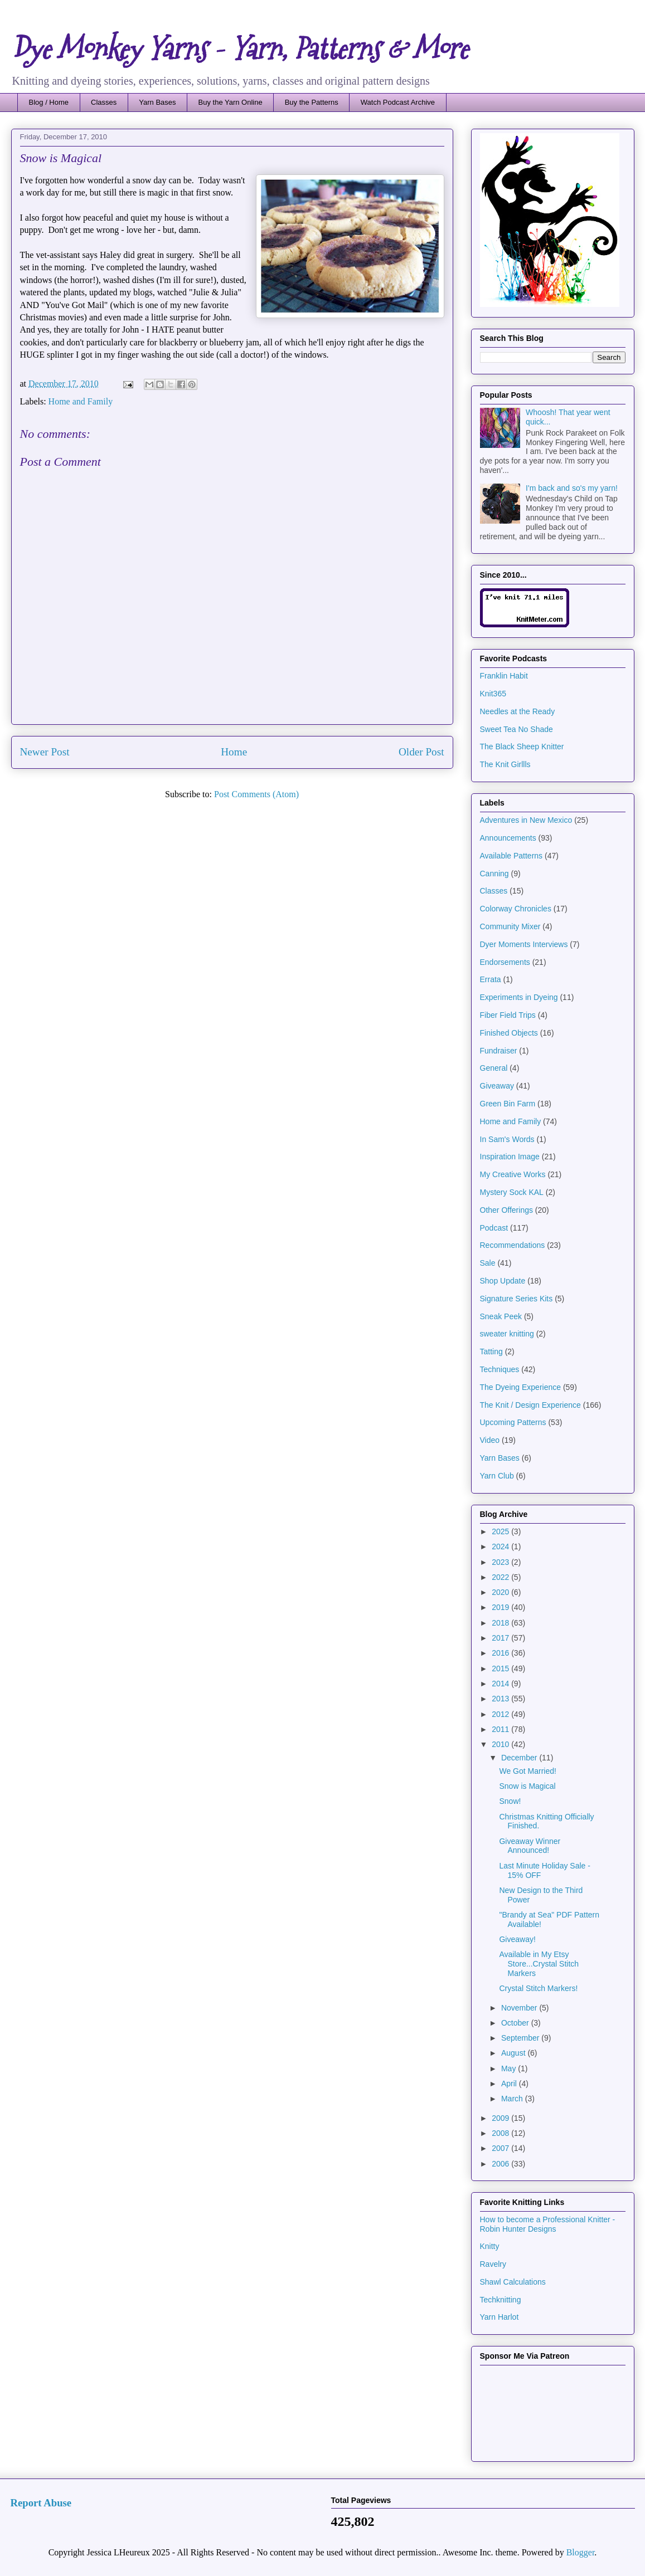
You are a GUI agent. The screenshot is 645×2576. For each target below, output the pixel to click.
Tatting (491, 1351)
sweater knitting (507, 1333)
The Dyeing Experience (520, 1387)
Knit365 (493, 693)
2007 (501, 2148)
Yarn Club (497, 1475)
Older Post (421, 752)
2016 (501, 1652)
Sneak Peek (501, 1316)
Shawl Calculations (513, 2281)
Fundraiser (498, 1050)
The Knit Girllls (505, 764)
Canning (494, 873)
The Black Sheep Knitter (522, 746)
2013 (501, 1698)
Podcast (494, 1227)
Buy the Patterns (311, 102)
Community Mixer (510, 926)
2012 (501, 1714)
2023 (501, 1562)
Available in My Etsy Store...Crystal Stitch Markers (539, 1964)
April (510, 2083)
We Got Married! (527, 1771)
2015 (501, 1668)
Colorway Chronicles (515, 908)
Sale (488, 1262)
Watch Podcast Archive (398, 102)
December (520, 1757)
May (509, 2068)
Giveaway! (517, 1939)
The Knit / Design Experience (530, 1405)
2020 (501, 1592)
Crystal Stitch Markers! (538, 1988)
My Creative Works (513, 1174)
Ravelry (493, 2264)
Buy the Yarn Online (230, 102)
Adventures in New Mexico (526, 820)
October (516, 2022)
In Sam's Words (507, 1139)
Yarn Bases (157, 102)
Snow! (510, 1801)
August (514, 2052)
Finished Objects (509, 1032)
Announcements (508, 837)
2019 (501, 1607)
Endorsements (505, 962)
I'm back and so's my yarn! (572, 488)
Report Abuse (41, 2503)
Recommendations (512, 1245)
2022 (501, 1577)
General (494, 1067)
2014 (501, 1683)
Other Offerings (506, 1210)
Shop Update (503, 1280)
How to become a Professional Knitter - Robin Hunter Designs (547, 2224)
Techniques (500, 1369)
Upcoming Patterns (513, 1422)
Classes (104, 102)
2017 (501, 1637)
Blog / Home (49, 102)
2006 (501, 2163)
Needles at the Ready (517, 711)
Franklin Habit (504, 675)
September (521, 2037)
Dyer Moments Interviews (524, 944)
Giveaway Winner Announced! (529, 1846)
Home (234, 752)
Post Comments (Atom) (256, 794)
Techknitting (500, 2299)
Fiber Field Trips (508, 1015)
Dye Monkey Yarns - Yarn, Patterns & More (239, 49)
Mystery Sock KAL (512, 1192)
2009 (501, 2118)
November (520, 2007)
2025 (501, 1531)
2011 (501, 1729)
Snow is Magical (527, 1786)
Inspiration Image (510, 1156)
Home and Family (81, 401)
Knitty (489, 2246)
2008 (501, 2133)
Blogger (580, 2552)
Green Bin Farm (508, 1103)
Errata (490, 979)
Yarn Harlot (499, 2316)
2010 (501, 1744)
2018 (501, 1622)
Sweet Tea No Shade (516, 729)
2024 (501, 1546)
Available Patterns (511, 855)
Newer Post (45, 752)
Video (490, 1440)
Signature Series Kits (516, 1298)
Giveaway (497, 1085)
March (513, 2098)
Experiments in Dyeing (519, 997)
